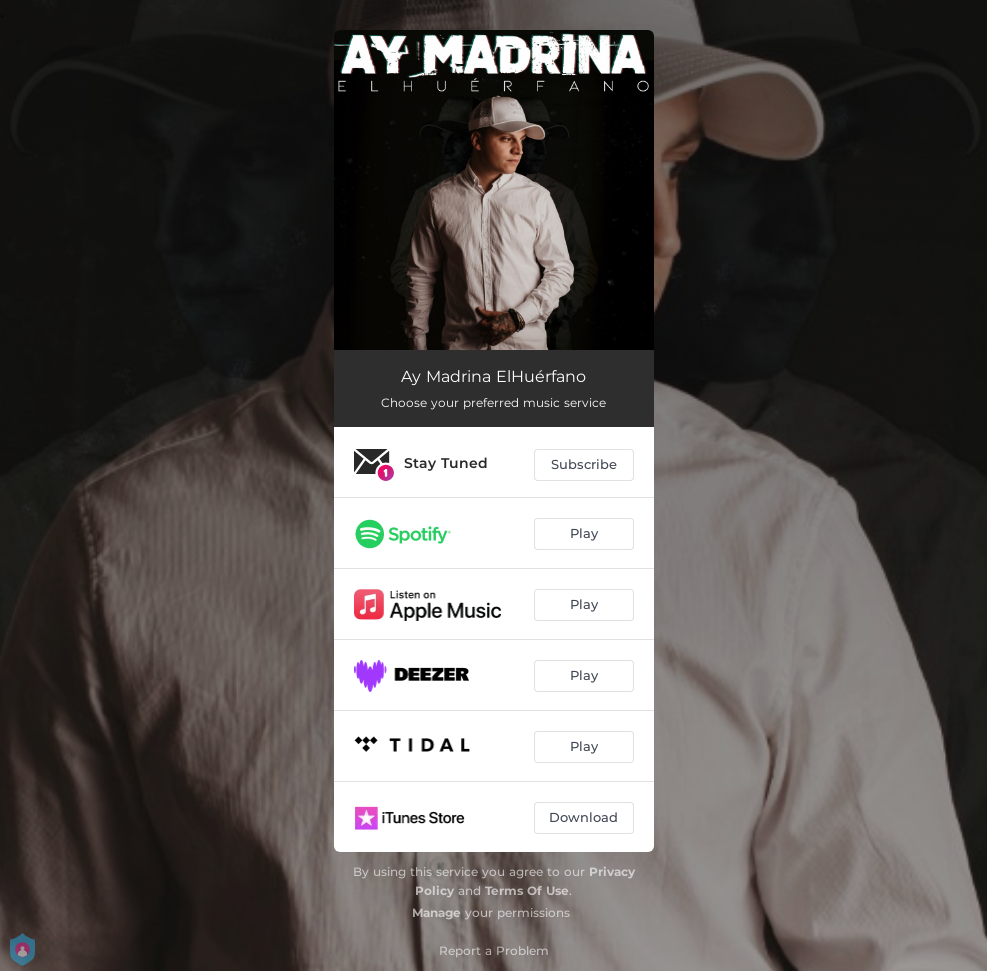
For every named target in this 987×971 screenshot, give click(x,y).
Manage (436, 912)
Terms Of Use (527, 890)
